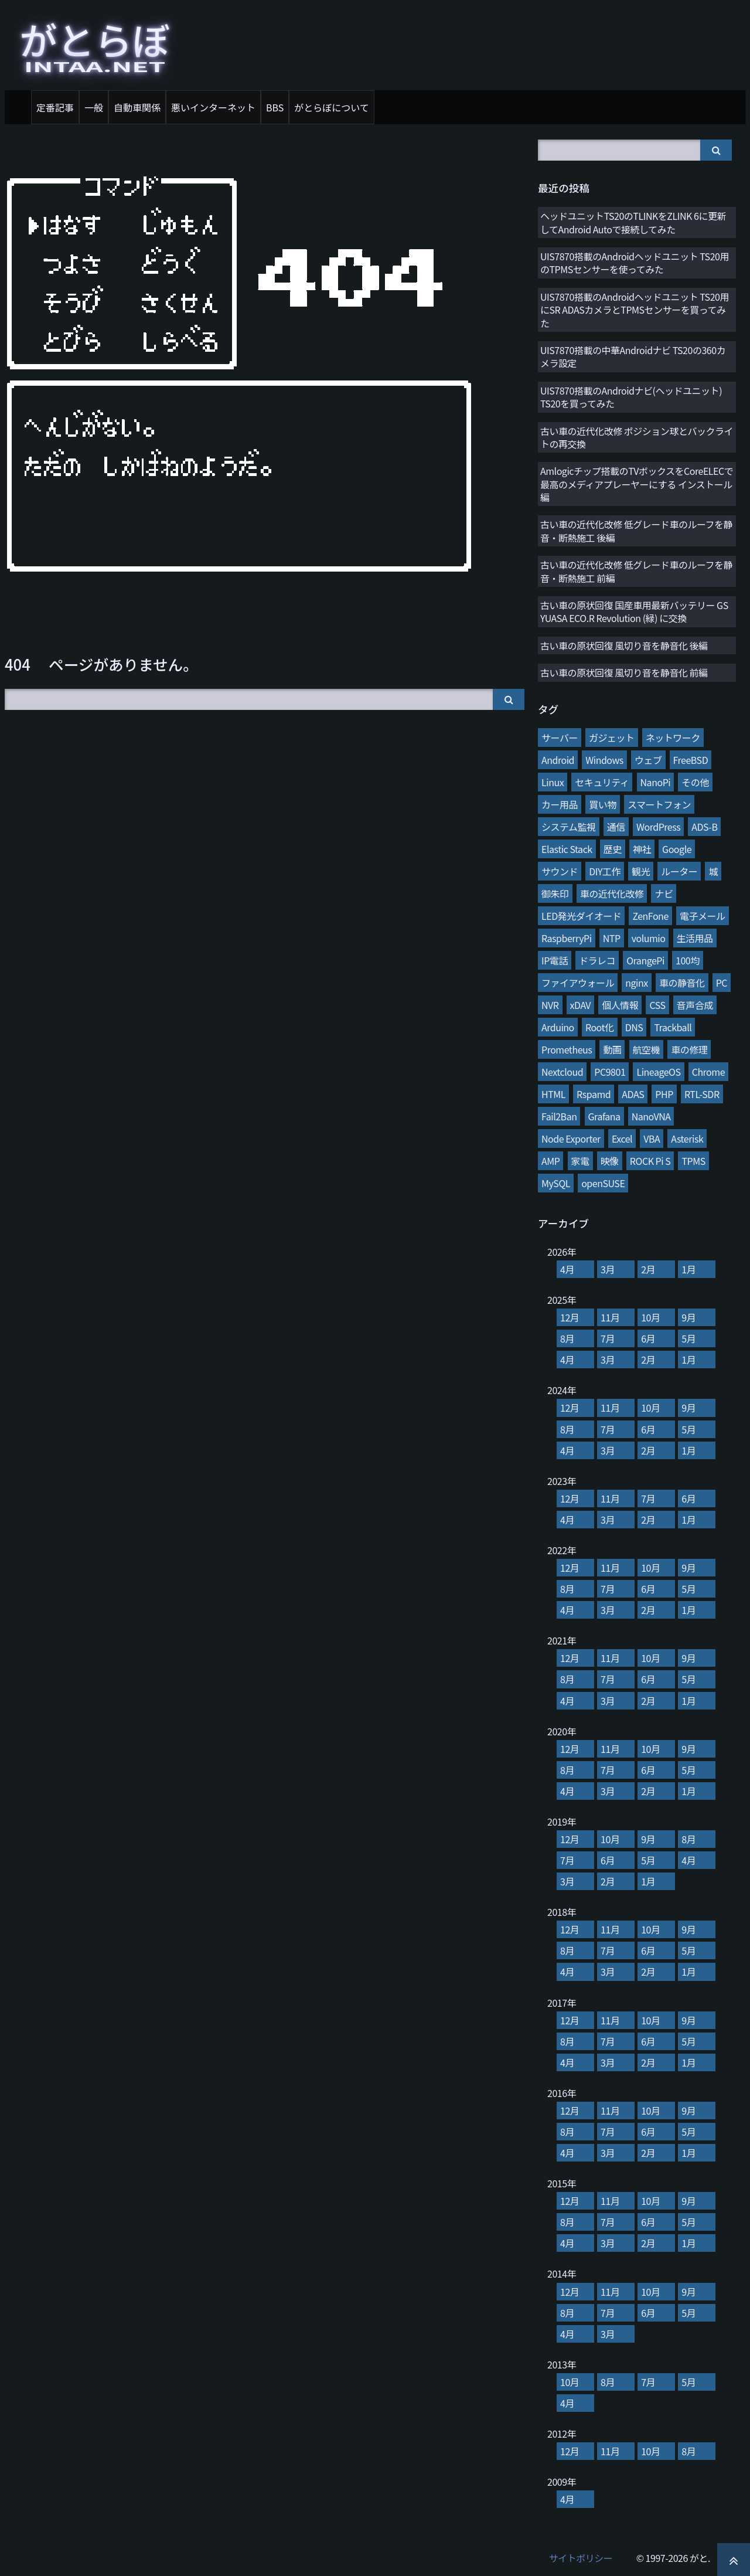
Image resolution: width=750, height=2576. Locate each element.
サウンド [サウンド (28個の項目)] (559, 871)
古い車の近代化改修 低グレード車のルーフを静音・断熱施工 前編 (636, 571)
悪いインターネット (213, 107)
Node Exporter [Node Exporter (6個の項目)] (571, 1138)
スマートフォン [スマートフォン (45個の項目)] (659, 804)
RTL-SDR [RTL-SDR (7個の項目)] (702, 1094)
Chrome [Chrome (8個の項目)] (708, 1072)
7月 (608, 1338)
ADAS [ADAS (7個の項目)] (633, 1094)
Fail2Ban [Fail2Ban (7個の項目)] (559, 1116)
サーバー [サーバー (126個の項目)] (559, 737)
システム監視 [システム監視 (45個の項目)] (568, 827)
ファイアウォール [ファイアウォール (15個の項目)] (577, 983)
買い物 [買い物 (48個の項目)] (602, 804)
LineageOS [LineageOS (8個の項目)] (658, 1072)
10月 (650, 1317)
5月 (688, 1338)
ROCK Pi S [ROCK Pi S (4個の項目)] (650, 1161)
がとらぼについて (331, 107)
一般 (93, 107)
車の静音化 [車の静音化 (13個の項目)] (682, 983)
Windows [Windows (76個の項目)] (604, 760)
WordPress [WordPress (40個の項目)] (658, 827)
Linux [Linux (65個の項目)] (552, 782)
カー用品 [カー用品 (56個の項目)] (559, 804)
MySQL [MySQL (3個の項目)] (555, 1183)
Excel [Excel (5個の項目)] (622, 1138)
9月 (688, 1317)
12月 (569, 1317)
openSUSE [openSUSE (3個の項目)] (603, 1183)
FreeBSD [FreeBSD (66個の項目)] (690, 760)
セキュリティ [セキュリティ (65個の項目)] (602, 782)
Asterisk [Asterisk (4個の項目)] (687, 1138)
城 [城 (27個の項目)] (713, 871)
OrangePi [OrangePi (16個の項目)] (645, 960)
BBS (275, 107)
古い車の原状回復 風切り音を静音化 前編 (624, 672)
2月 (648, 1269)
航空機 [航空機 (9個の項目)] (646, 1049)
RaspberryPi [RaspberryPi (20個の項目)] (566, 938)
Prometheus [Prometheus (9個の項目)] (566, 1049)
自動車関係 (137, 107)
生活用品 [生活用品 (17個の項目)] (695, 938)
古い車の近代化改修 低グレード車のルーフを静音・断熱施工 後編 (636, 530)
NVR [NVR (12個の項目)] (550, 1005)
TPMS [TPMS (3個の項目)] (693, 1161)
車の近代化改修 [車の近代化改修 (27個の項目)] (612, 893)
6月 (648, 1338)
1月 (688, 1269)
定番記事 (55, 107)
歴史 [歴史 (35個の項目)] (613, 849)
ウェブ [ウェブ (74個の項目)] (648, 760)
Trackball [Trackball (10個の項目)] (672, 1027)
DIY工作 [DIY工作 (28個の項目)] (605, 871)
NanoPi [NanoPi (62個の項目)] (655, 782)
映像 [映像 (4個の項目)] (610, 1161)
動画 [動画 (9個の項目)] (612, 1049)
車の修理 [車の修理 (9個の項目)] (689, 1049)
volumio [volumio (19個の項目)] (649, 938)
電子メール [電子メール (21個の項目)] (702, 916)
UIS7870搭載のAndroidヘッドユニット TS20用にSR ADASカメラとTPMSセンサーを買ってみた (634, 310)
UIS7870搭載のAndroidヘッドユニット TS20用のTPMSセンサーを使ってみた (634, 262)
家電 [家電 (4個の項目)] (580, 1161)
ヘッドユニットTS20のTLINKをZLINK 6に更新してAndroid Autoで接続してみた (633, 222)
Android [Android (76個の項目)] (557, 760)
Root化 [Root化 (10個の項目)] (599, 1027)
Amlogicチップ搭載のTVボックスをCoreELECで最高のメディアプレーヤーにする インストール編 (636, 484)
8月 (567, 1338)
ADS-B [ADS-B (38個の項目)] (704, 827)
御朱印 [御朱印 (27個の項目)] (555, 893)
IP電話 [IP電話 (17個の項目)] (554, 960)
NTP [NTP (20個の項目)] (612, 938)
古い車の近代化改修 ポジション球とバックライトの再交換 (636, 437)
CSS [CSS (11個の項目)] (657, 1005)
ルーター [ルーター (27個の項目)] (679, 871)
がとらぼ (95, 43)
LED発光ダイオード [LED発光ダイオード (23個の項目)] (581, 916)
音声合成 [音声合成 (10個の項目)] (695, 1005)
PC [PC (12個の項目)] (721, 983)
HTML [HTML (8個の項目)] (553, 1094)
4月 (567, 1269)
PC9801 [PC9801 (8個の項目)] (609, 1072)
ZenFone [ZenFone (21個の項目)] (650, 916)
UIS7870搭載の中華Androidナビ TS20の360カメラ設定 (632, 356)
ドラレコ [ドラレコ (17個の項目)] (597, 960)
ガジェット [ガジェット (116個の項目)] (612, 737)
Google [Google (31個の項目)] (676, 849)
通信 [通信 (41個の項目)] (616, 827)
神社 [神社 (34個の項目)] (642, 849)
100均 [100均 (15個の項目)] (688, 960)
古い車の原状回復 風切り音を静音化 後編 (624, 645)
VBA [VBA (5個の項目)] (651, 1138)
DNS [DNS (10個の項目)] (634, 1027)
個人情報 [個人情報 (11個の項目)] (620, 1005)
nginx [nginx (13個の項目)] (636, 983)
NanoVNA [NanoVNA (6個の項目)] (651, 1116)
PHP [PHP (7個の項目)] (664, 1094)
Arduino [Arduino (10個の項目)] (557, 1027)
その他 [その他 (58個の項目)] (695, 782)
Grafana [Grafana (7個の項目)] (604, 1116)
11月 (610, 1317)
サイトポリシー (581, 2558)
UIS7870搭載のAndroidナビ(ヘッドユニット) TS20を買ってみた (631, 396)
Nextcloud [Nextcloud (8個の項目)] (562, 1072)
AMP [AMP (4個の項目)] (550, 1161)
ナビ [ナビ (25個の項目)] (663, 893)
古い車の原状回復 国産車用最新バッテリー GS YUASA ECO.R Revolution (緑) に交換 (634, 611)
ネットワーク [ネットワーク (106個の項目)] (673, 737)
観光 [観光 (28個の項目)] (641, 871)
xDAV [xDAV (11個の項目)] (580, 1005)
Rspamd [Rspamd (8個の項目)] (594, 1094)
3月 (608, 1269)
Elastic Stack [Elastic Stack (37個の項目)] (566, 849)
